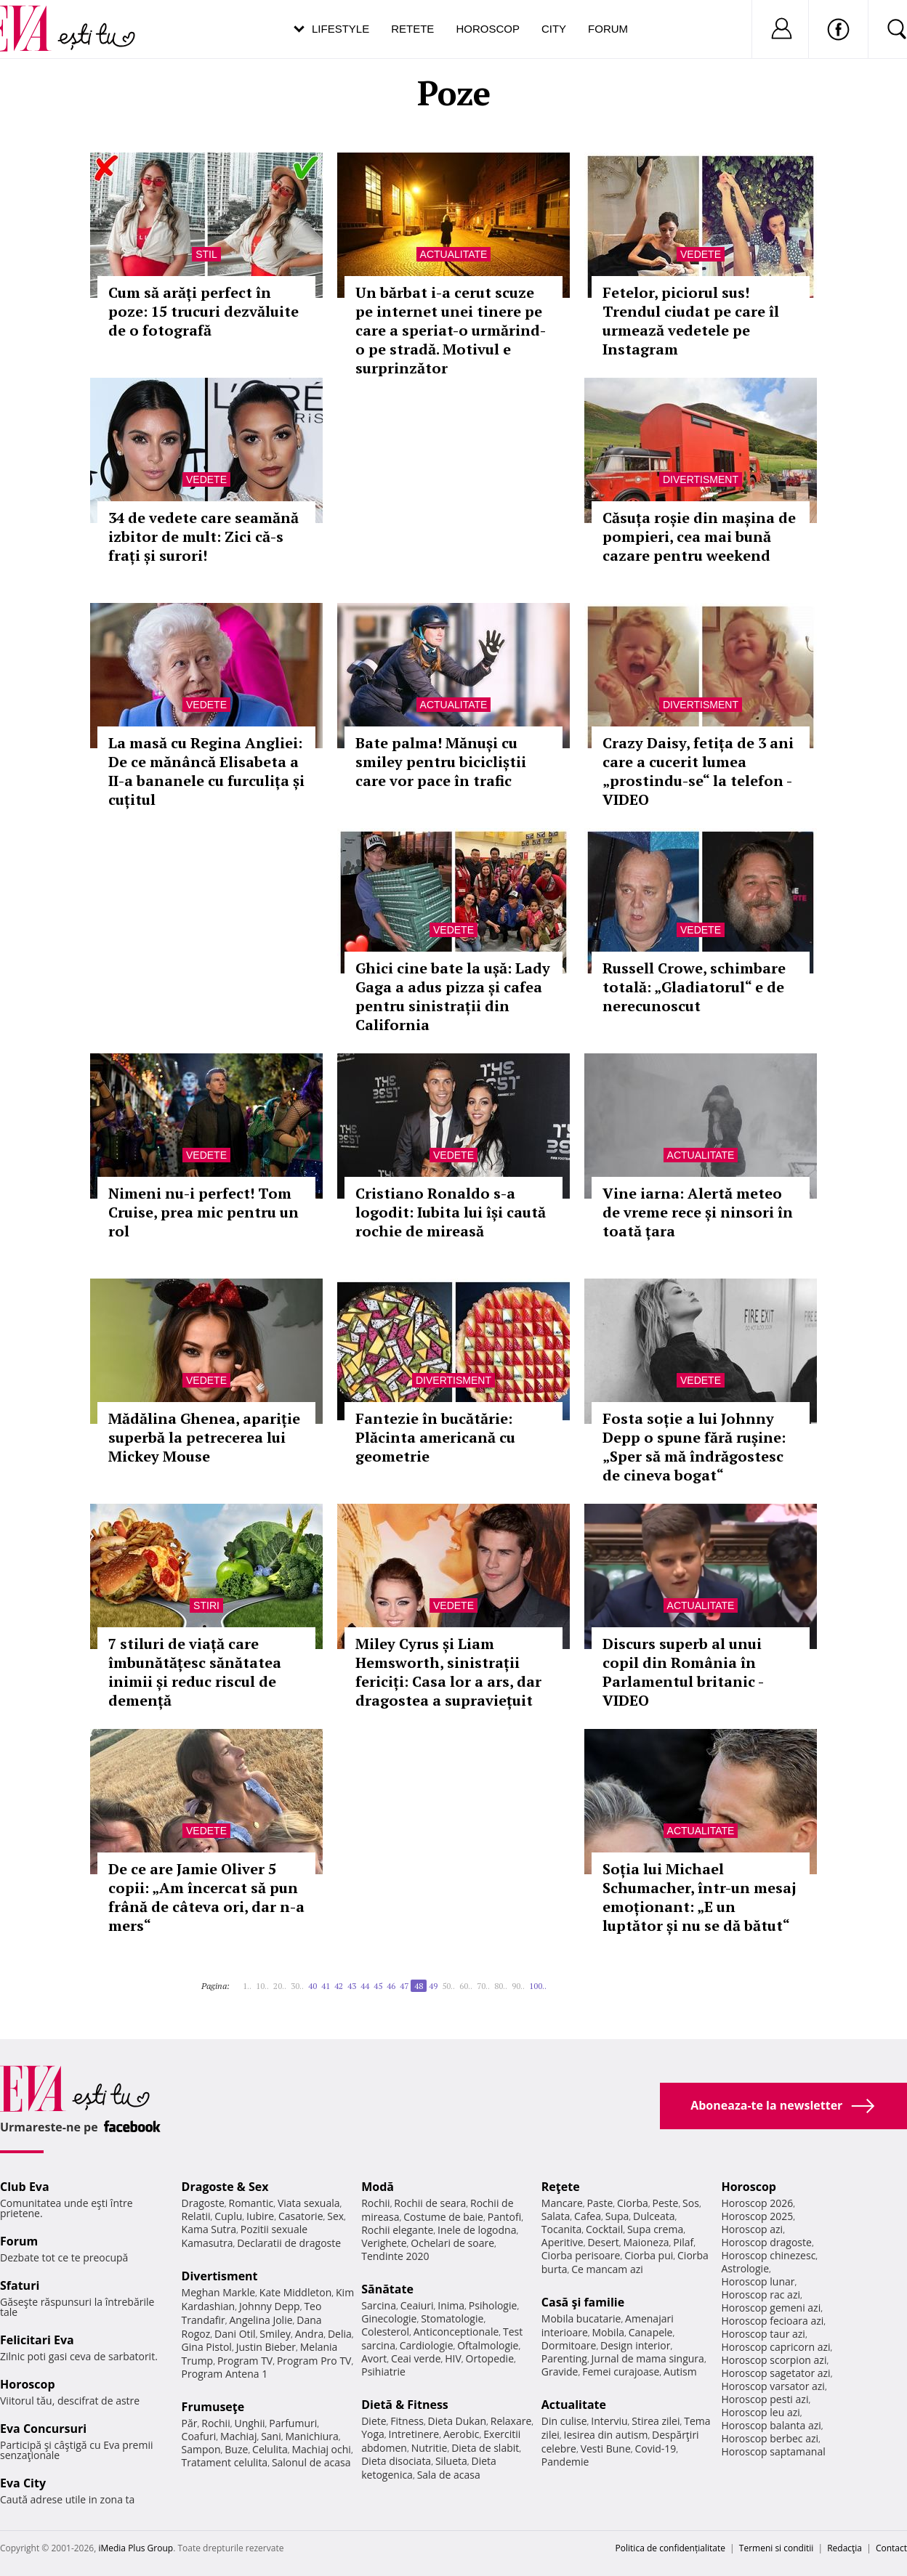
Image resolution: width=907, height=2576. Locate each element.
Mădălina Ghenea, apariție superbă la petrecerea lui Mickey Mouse (204, 1437)
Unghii (249, 2423)
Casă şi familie (582, 2302)
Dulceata (653, 2216)
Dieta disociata (396, 2461)
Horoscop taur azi (763, 2334)
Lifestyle (340, 29)
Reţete (560, 2187)
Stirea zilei (656, 2421)
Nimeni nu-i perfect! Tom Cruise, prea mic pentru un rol (203, 1212)
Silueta (451, 2461)
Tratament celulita (225, 2462)
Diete (373, 2421)
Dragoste (203, 2203)
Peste (666, 2203)
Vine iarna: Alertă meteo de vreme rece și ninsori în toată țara (697, 1212)
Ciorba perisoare (581, 2255)
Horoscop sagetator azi (775, 2373)
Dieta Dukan (457, 2421)
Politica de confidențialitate (670, 2548)
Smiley (275, 2334)
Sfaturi (19, 2285)
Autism (680, 2371)
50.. (448, 1985)
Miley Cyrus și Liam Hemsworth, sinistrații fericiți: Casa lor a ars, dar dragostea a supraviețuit (448, 1672)
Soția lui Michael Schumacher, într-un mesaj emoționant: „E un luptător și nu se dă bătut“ (699, 1897)
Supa (617, 2216)
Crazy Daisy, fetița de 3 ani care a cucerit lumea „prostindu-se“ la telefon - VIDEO (698, 771)
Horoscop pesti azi (764, 2399)
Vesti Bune (606, 2448)
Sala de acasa (448, 2475)
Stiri (206, 1605)
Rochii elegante (397, 2230)
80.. (500, 1985)
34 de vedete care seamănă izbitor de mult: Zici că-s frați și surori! (203, 536)
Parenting (564, 2358)
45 (378, 1985)
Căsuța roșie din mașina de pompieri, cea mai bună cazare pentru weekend (699, 536)
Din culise (564, 2421)
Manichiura (311, 2436)
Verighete (383, 2243)
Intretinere (414, 2434)
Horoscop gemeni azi (771, 2307)
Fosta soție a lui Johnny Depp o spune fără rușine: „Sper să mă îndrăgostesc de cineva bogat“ (694, 1447)
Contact (891, 2548)
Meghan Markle (219, 2292)
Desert (602, 2242)
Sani (271, 2436)
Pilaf (683, 2242)
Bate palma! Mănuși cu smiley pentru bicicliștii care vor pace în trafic (440, 761)
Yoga (372, 2434)
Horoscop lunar (757, 2281)
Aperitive (562, 2242)
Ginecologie (388, 2318)
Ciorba (632, 2203)
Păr (190, 2423)
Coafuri (199, 2436)
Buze (236, 2449)
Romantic (251, 2203)
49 (433, 1985)
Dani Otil (235, 2334)
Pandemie (565, 2461)
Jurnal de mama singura (648, 2358)
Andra (309, 2334)
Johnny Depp (269, 2306)
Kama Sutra (209, 2229)
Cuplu (228, 2216)
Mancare (562, 2203)
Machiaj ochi (320, 2449)
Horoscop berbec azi (769, 2438)
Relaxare (511, 2421)
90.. (518, 1985)
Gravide (560, 2371)
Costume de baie (443, 2217)
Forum (608, 29)
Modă (377, 2187)
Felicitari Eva (37, 2340)
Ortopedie (490, 2358)
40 (312, 1985)
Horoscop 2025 (757, 2216)
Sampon (201, 2449)
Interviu (609, 2421)
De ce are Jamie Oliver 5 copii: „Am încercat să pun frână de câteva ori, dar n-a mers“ (206, 1897)
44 (364, 1985)
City (553, 29)
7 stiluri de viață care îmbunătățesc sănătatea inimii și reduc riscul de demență (194, 1672)
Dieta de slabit (485, 2448)
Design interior (635, 2345)
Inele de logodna (477, 2230)
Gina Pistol (207, 2347)
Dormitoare (569, 2345)
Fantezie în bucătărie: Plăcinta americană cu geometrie (435, 1437)
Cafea (587, 2216)
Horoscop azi (752, 2229)
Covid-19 (655, 2448)
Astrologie (745, 2268)
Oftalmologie (487, 2345)
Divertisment (700, 479)
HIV (453, 2358)
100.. (538, 1985)
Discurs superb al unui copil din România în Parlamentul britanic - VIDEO (682, 1672)
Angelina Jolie (260, 2320)
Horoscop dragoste (766, 2242)
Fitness (407, 2421)
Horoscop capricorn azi (775, 2347)
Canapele (651, 2332)
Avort (374, 2358)
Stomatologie (452, 2318)
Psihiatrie (383, 2371)
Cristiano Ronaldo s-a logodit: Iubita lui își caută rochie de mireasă (450, 1212)
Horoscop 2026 (757, 2203)
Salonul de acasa (311, 2462)
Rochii (215, 2423)
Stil (206, 254)
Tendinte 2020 (395, 2256)
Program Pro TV (314, 2361)
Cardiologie (427, 2345)
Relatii (196, 2216)
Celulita (270, 2449)
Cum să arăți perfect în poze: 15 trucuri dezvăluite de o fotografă (203, 311)
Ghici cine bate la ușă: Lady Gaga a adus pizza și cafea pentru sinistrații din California (452, 996)
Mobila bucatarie (581, 2318)
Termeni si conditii (776, 2548)
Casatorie (300, 2216)
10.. (262, 1985)
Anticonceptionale (456, 2331)
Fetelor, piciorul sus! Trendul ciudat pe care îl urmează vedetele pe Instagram (690, 321)
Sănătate (387, 2289)
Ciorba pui (648, 2255)
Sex (335, 2216)
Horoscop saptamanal (773, 2451)
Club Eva (24, 2187)
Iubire (260, 2216)
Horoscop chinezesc (768, 2255)
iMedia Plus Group (135, 2548)
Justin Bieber (266, 2347)
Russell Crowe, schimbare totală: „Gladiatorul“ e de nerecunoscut (694, 987)
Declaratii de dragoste (289, 2243)
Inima (451, 2305)
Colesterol (385, 2331)
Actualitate (454, 254)
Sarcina (378, 2305)
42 (338, 1985)
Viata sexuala (309, 2203)
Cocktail (604, 2229)
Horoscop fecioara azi (772, 2321)
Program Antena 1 (225, 2374)
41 (325, 1985)
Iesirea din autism (606, 2435)
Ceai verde (416, 2358)
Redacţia (844, 2548)
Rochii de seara (430, 2203)
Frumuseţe (213, 2407)
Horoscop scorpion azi (773, 2360)
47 (404, 1985)
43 (351, 1985)
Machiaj (238, 2436)
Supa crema (655, 2229)
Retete (412, 29)
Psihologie (493, 2305)
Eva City (23, 2483)
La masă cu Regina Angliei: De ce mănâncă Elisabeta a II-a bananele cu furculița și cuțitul (206, 771)
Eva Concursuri (43, 2429)
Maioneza (646, 2242)
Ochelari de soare (452, 2243)
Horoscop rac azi (760, 2294)
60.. (465, 1985)
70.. (483, 1985)
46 (391, 1985)
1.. (247, 1985)
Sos (690, 2203)
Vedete (700, 254)
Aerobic (461, 2434)
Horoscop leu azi (760, 2412)
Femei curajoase (620, 2371)
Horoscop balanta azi (771, 2425)
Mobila (608, 2332)
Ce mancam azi (607, 2269)
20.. (279, 1985)
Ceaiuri (417, 2305)
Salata (556, 2216)
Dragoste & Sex (225, 2187)
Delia (340, 2334)
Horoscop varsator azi (772, 2386)
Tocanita (561, 2229)
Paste (600, 2203)
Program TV (245, 2361)
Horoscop (488, 29)
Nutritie (429, 2448)
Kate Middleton (295, 2292)
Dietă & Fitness (404, 2405)
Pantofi (504, 2217)
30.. (297, 1985)
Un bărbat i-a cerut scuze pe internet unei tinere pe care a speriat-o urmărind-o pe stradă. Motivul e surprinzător (450, 330)
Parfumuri (293, 2423)
